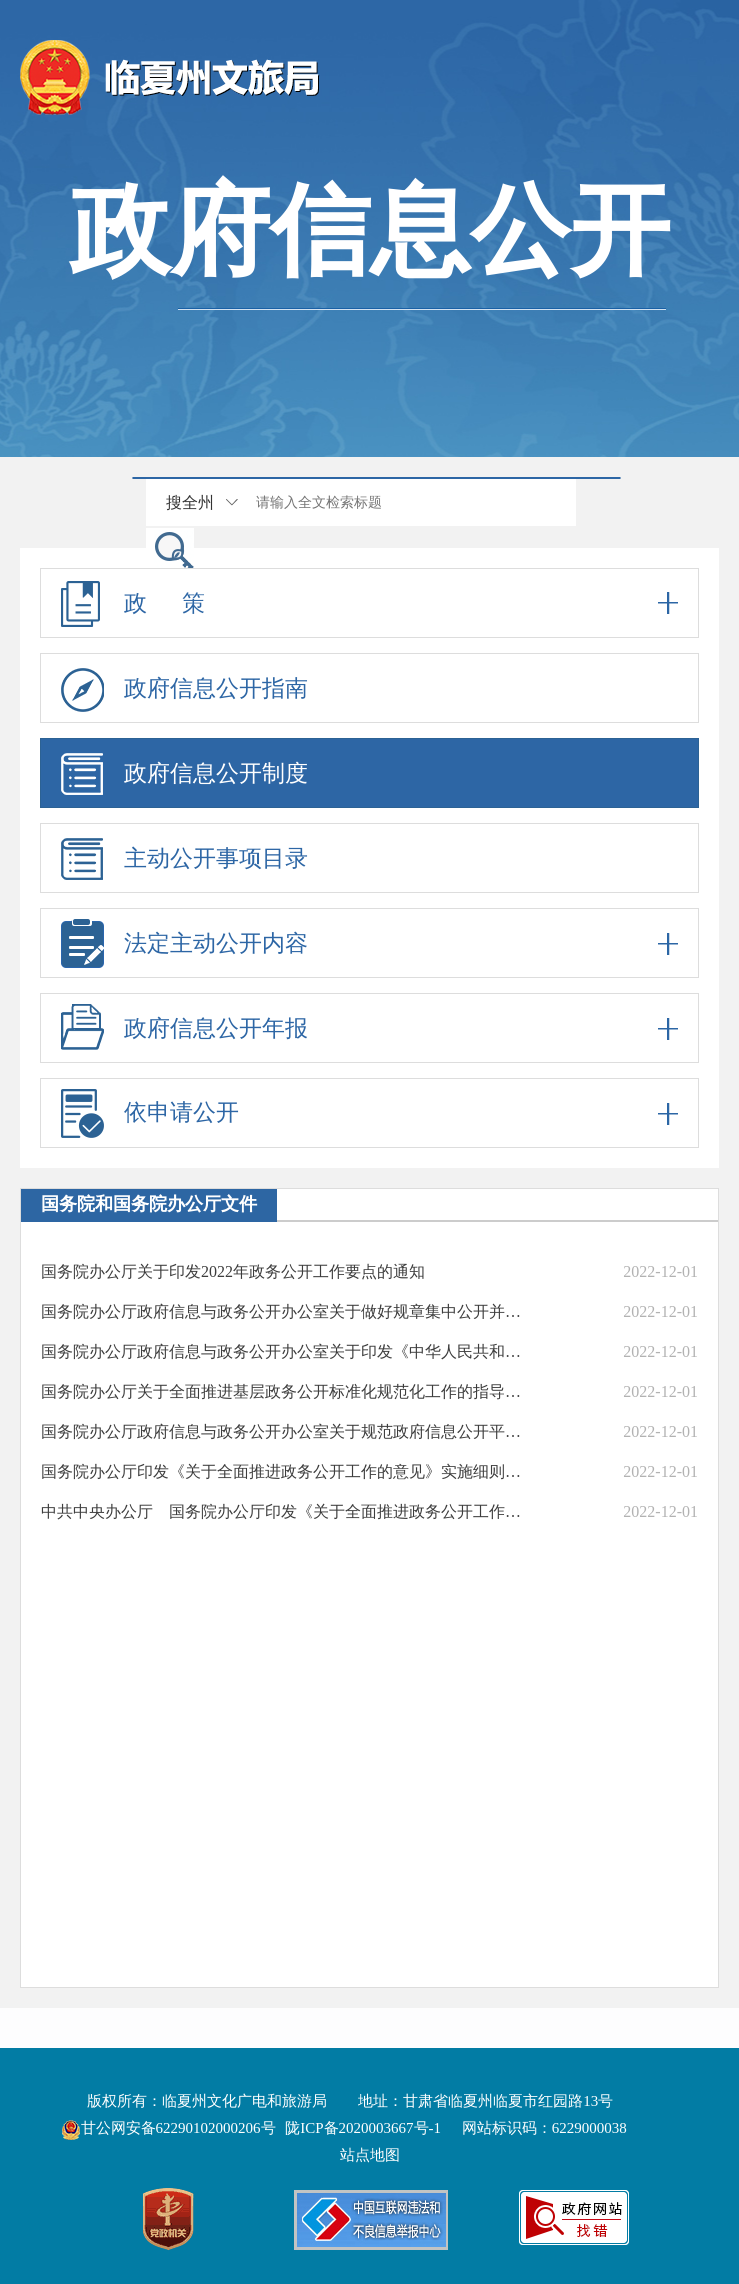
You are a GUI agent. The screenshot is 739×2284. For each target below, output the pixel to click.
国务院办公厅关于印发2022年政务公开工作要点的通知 (233, 1271)
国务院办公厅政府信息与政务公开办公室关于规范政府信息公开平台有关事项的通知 (287, 1431)
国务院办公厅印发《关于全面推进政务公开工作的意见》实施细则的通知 (287, 1471)
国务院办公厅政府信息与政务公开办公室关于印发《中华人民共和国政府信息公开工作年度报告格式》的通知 (287, 1351)
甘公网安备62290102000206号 (170, 2128)
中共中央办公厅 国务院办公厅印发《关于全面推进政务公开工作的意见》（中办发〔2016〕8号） (287, 1511)
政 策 (369, 603)
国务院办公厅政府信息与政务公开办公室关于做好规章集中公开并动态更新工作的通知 (287, 1311)
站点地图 (370, 2155)
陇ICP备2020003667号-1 (363, 2128)
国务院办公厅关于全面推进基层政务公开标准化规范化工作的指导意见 (287, 1391)
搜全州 (190, 502)
